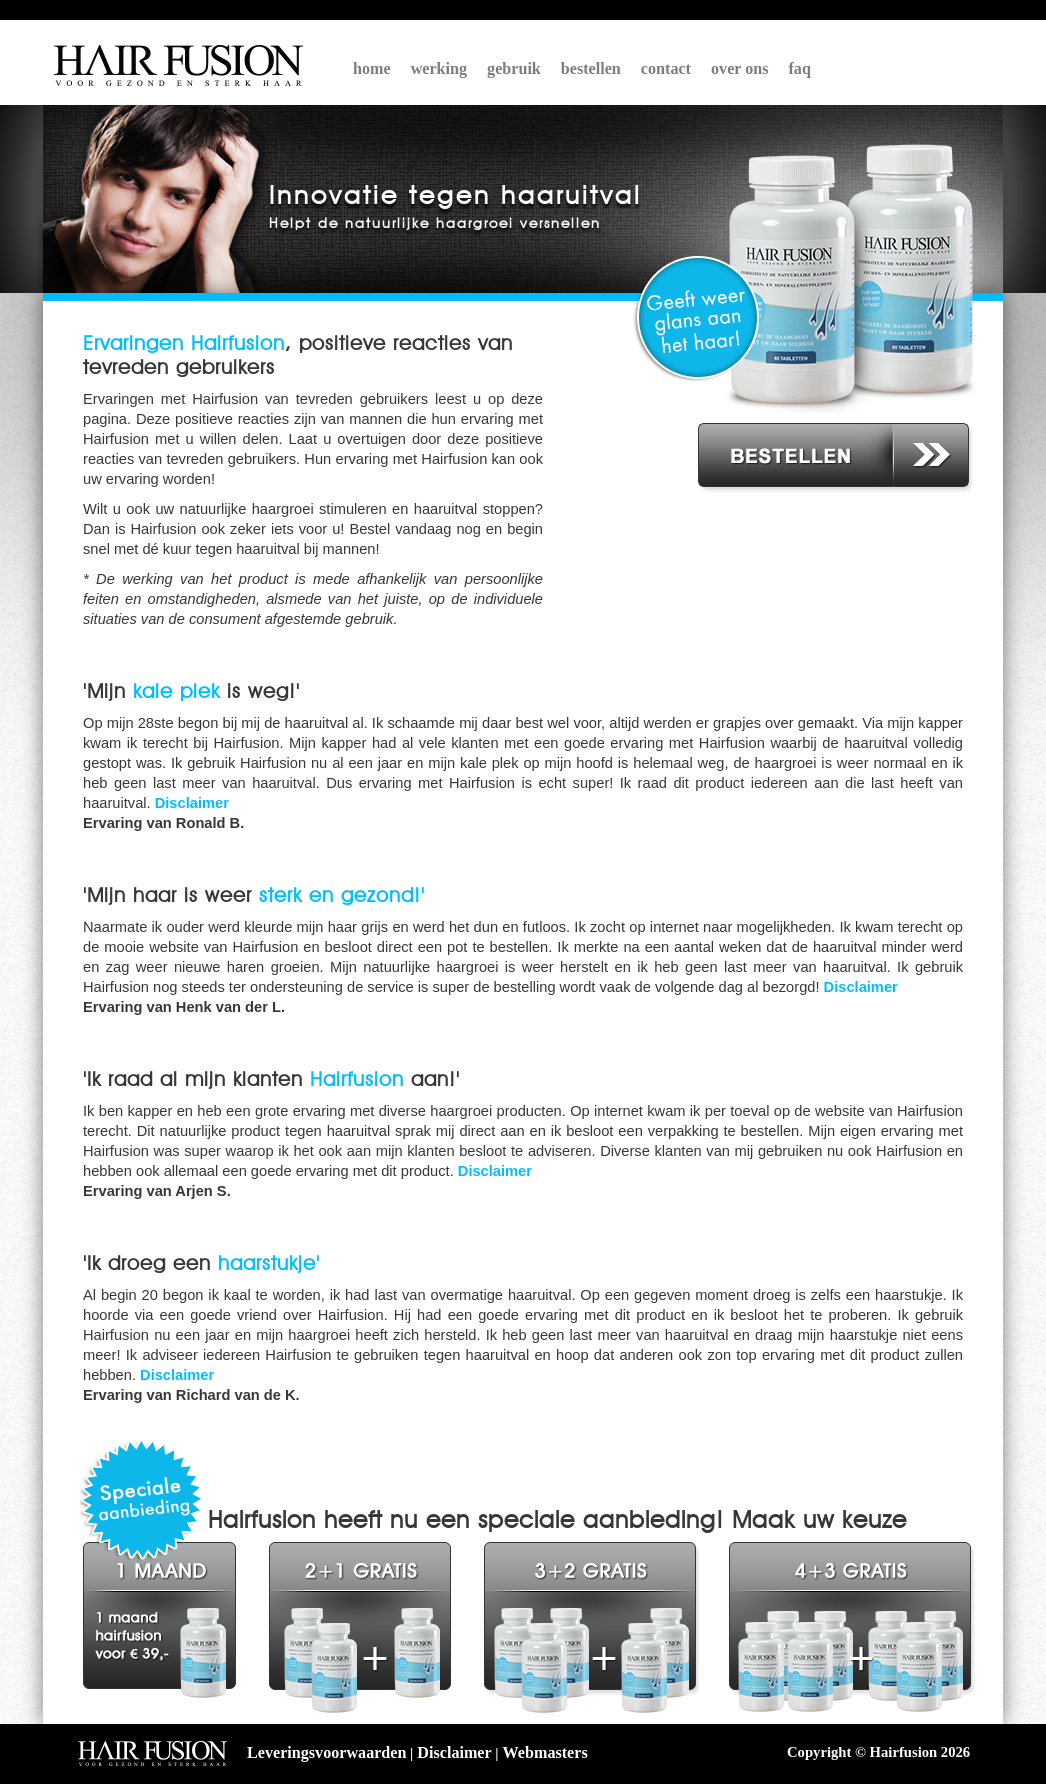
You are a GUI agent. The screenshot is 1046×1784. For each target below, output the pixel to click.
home (372, 68)
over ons (740, 68)
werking (439, 68)
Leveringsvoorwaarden (326, 1752)
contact (666, 68)
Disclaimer (192, 803)
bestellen (591, 68)
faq (800, 68)
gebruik (514, 68)
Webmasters (545, 1752)
